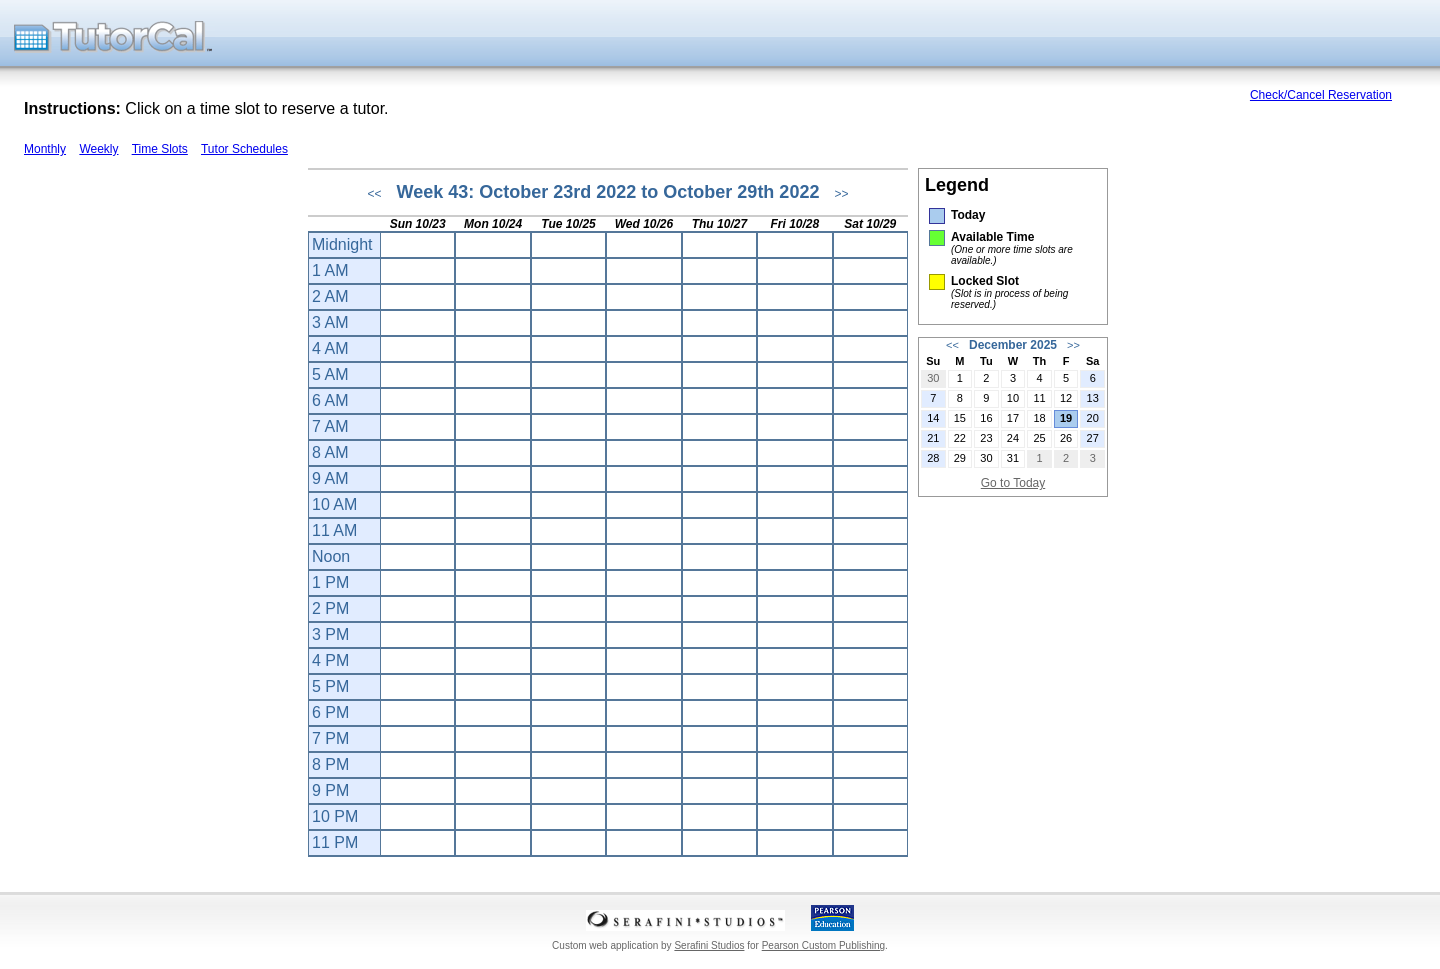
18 (1039, 418)
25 (1039, 438)
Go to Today (1013, 483)
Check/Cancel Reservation (1321, 95)
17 (1013, 418)
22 (960, 438)
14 (933, 418)
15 (960, 418)
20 (1093, 418)
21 (933, 438)
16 (986, 418)
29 (960, 458)
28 (933, 458)
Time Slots (160, 149)
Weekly (98, 149)
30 (933, 378)
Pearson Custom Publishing (823, 945)
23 (986, 438)
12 (1066, 398)
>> (841, 194)
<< (375, 194)
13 (1093, 398)
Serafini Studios (709, 945)
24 (1013, 438)
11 (1039, 398)
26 (1066, 438)
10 (1013, 398)
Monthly (45, 149)
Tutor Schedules (244, 149)
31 (1013, 458)
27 (1093, 438)
